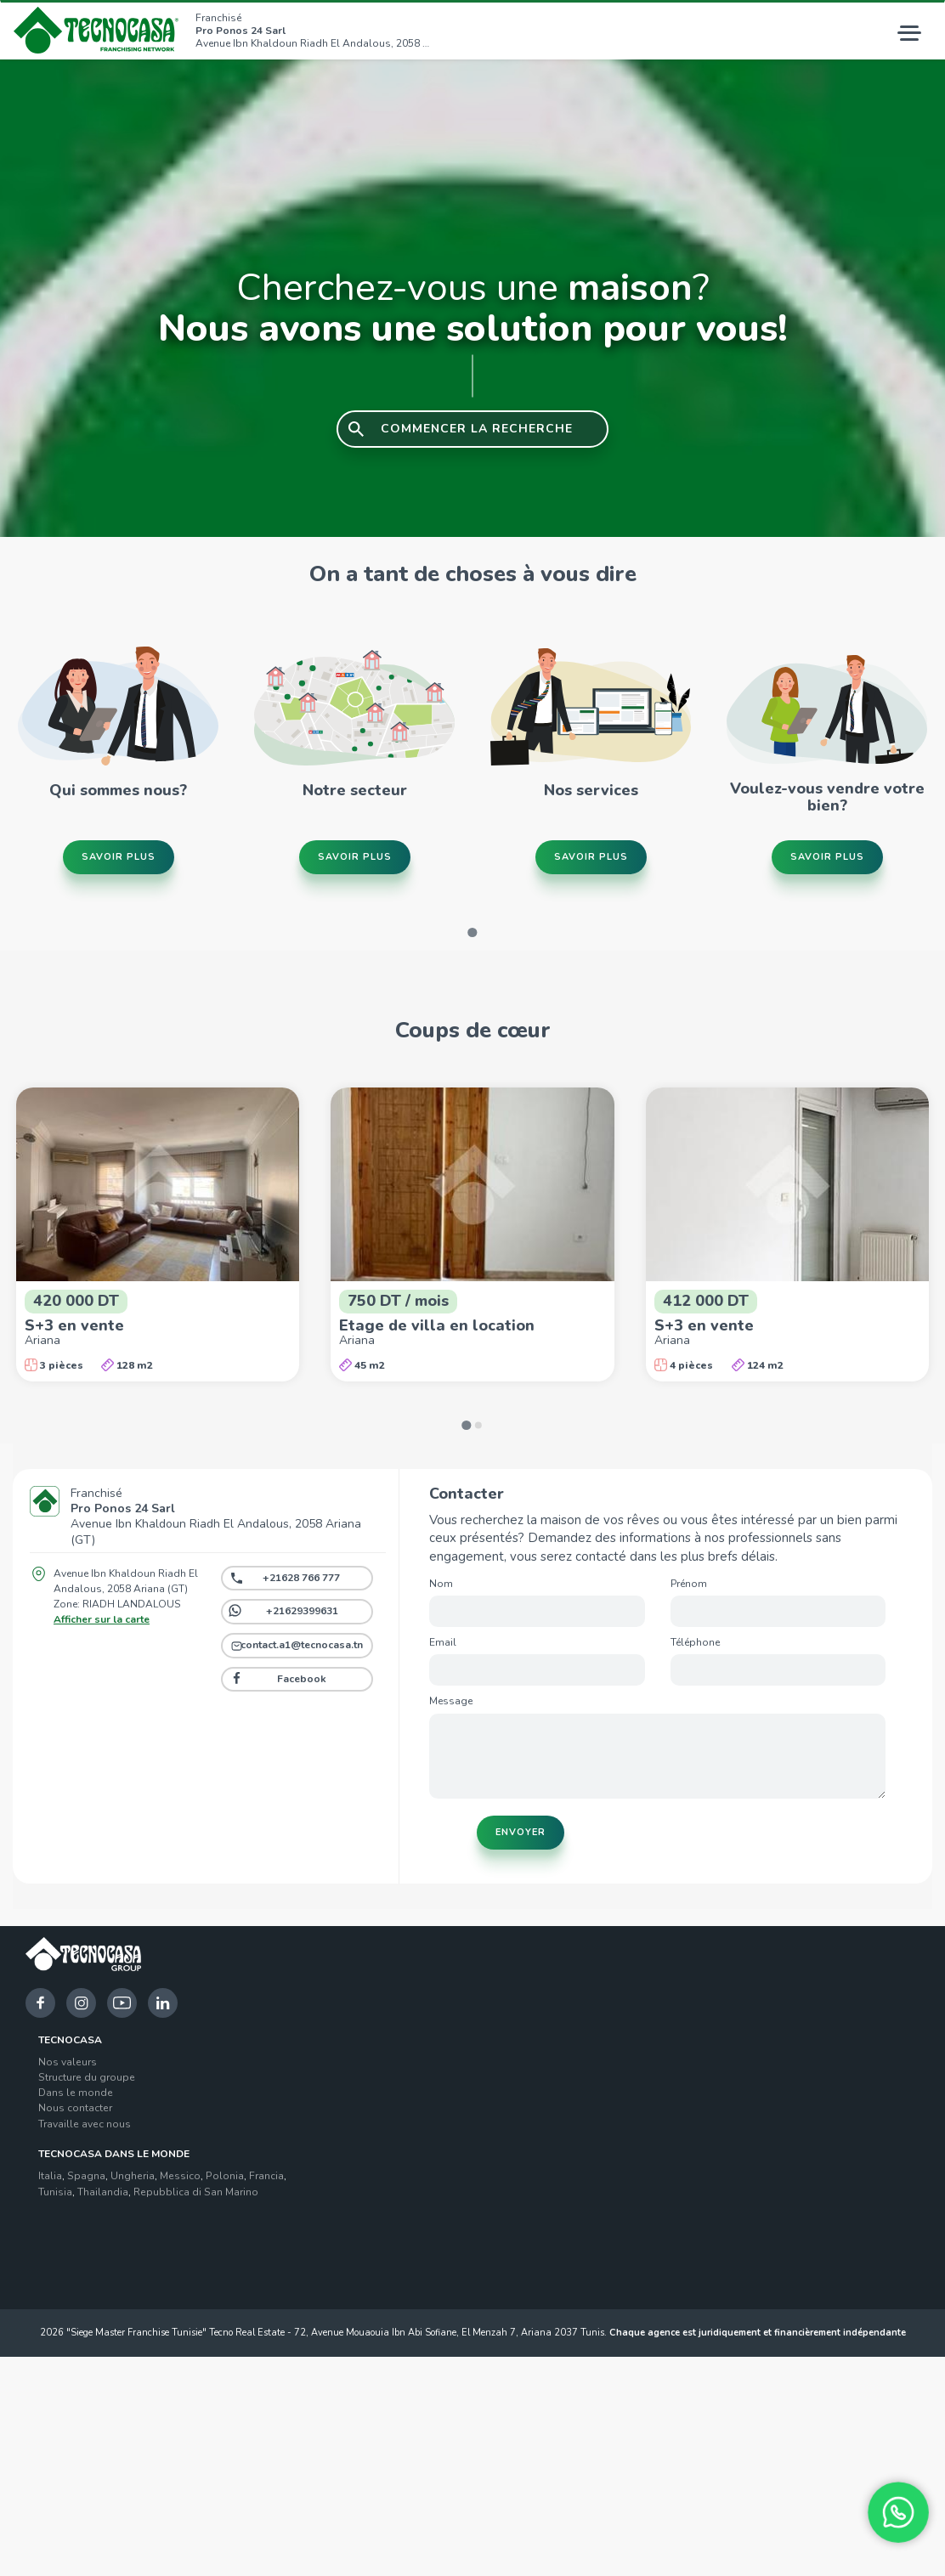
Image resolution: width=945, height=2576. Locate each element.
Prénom (689, 1583)
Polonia (225, 2176)
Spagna (86, 2176)
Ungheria (132, 2176)
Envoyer (520, 1832)
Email (442, 1642)
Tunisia (55, 2192)
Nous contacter (75, 2108)
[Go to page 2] (478, 1424)
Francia (266, 2176)
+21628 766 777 (301, 1578)
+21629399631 (302, 1611)
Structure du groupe (86, 2077)
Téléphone (695, 1642)
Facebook (301, 1679)
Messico (180, 2176)
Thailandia (102, 2192)
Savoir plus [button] (119, 856)
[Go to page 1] (472, 932)
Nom (441, 1583)
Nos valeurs (67, 2062)
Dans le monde (75, 2092)
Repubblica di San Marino (195, 2192)
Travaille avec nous (84, 2124)
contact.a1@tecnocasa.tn (301, 1645)
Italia (50, 2176)
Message (450, 1701)
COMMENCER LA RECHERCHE (477, 429)
